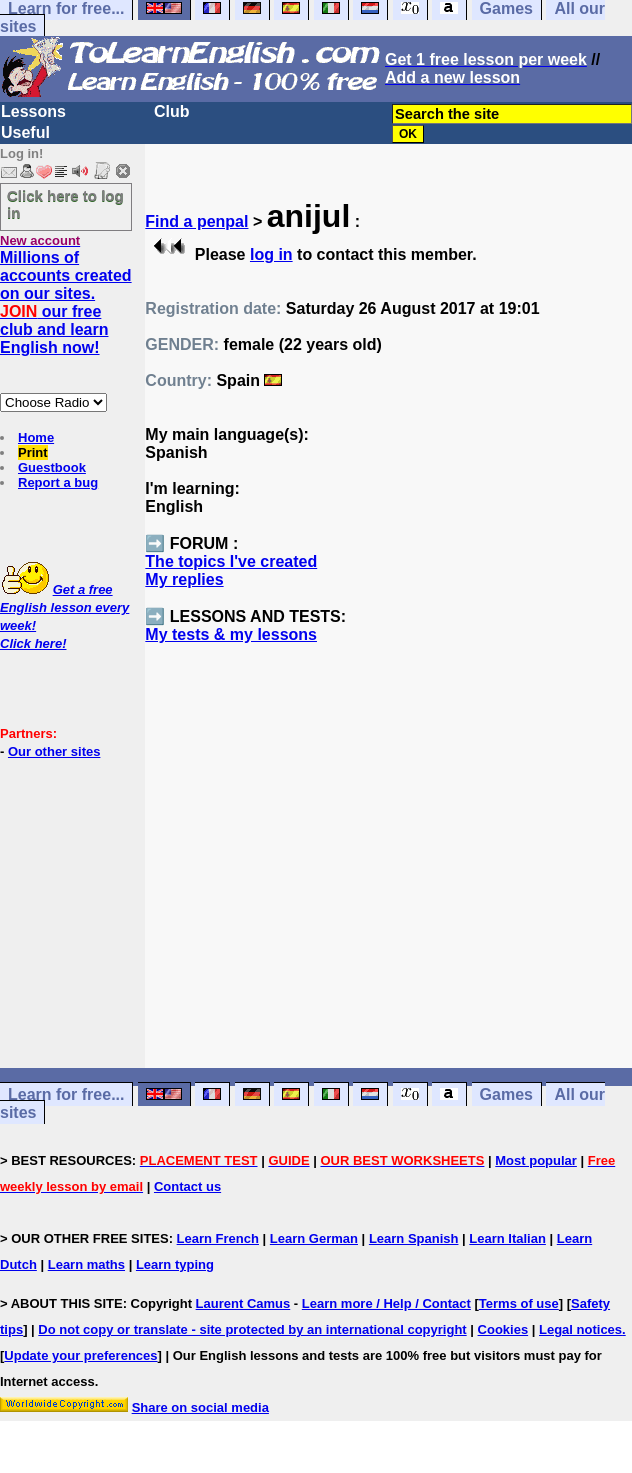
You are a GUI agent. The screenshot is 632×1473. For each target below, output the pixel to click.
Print (33, 452)
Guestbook (52, 467)
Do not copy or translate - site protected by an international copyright (252, 1329)
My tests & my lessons (231, 634)
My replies (184, 579)
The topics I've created (231, 561)
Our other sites (54, 751)
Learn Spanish (414, 1238)
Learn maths (86, 1264)
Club (172, 111)
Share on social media (200, 1407)
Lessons (33, 111)
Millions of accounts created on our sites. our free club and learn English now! (66, 302)
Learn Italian (507, 1238)
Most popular (536, 1160)
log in (271, 254)
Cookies (503, 1329)
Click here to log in (65, 204)
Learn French (218, 1238)
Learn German (314, 1238)
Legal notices (580, 1329)
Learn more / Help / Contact (386, 1303)
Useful (25, 132)
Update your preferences (80, 1355)
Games (506, 1094)
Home (36, 437)
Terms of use (519, 1303)
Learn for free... (66, 1094)
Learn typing (175, 1264)
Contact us (187, 1186)
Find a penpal (196, 221)
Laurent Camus (243, 1303)
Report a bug (58, 482)
